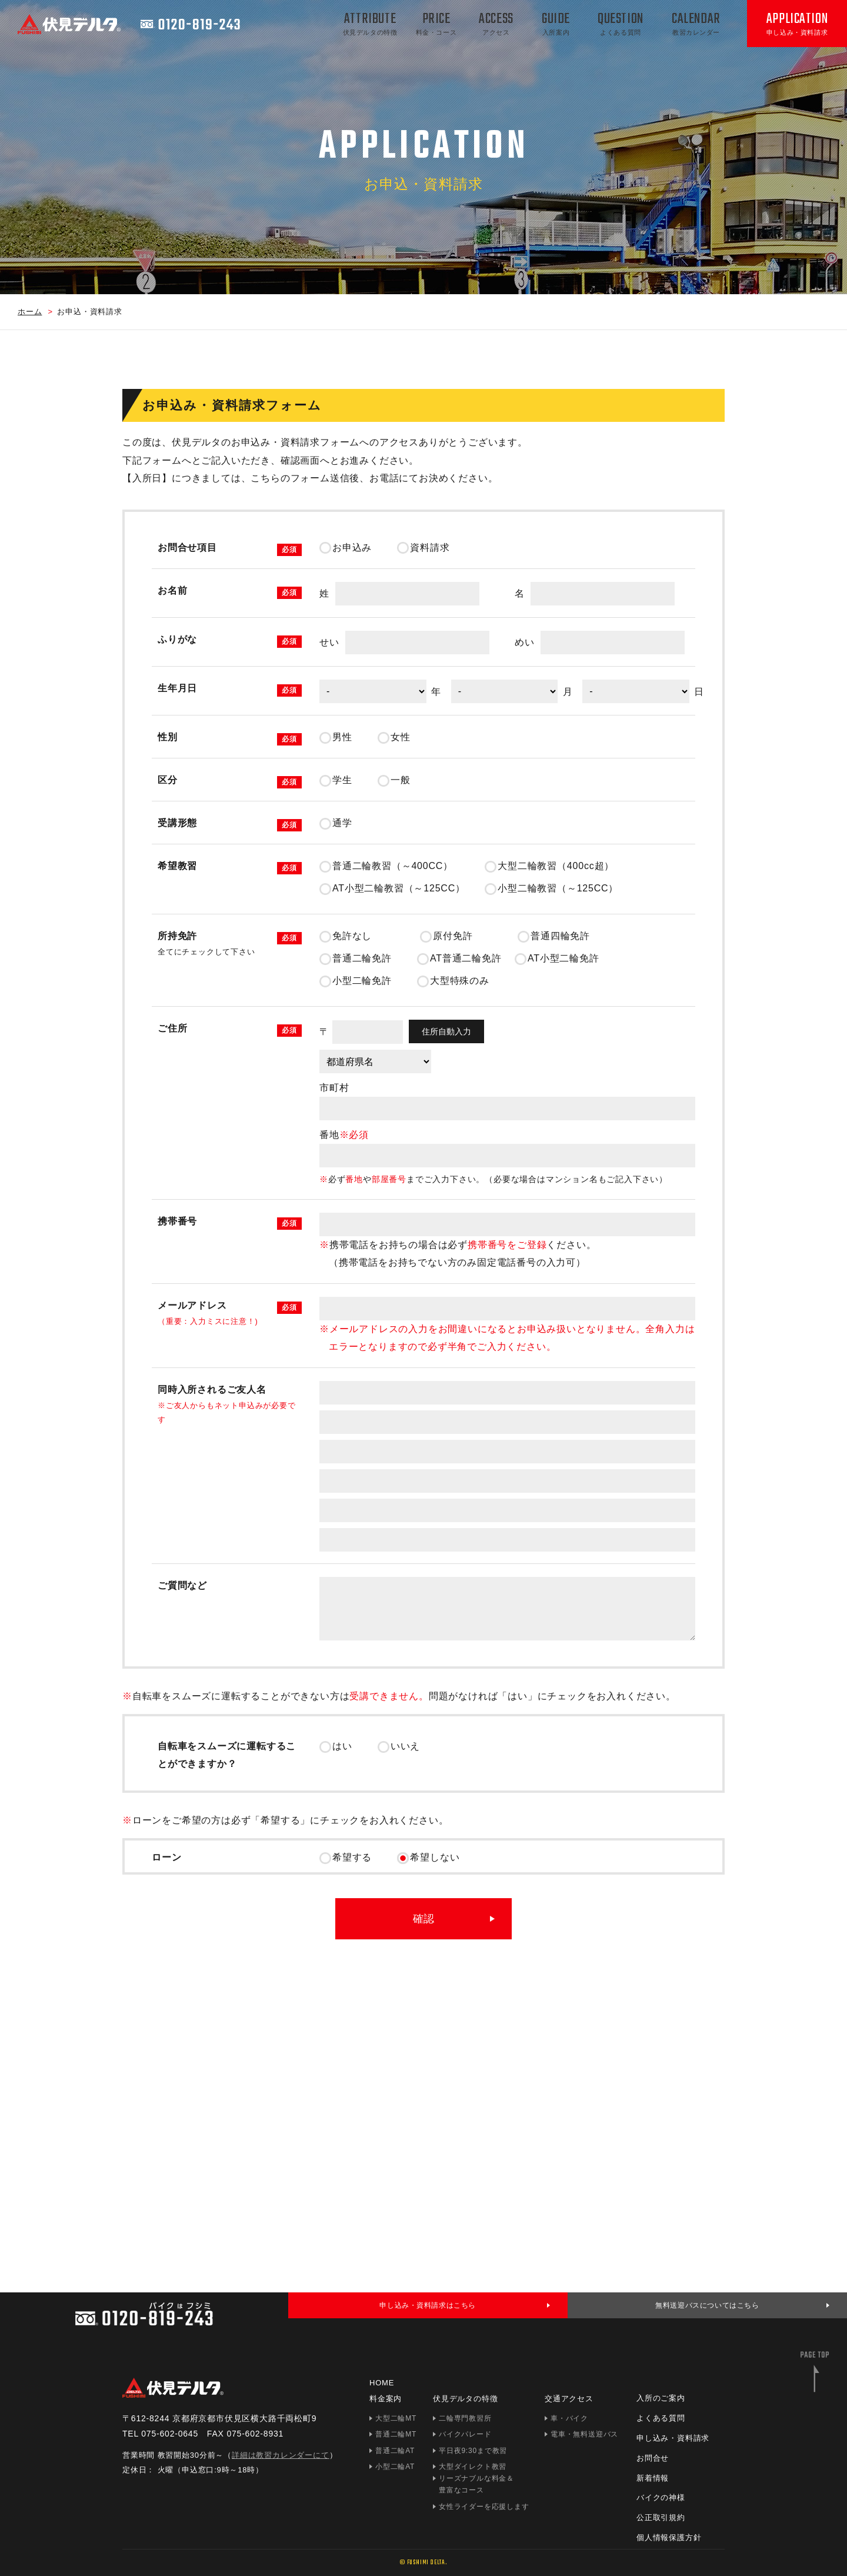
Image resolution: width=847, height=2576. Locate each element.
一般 (394, 780)
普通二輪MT (395, 2434)
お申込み (345, 548)
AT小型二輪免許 (557, 959)
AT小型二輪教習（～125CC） (392, 889)
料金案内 (385, 2398)
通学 (335, 823)
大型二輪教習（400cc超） (549, 867)
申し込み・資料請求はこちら (427, 2313)
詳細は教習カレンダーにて (280, 2455)
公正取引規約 (660, 2518)
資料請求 (423, 548)
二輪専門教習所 (465, 2418)
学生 (335, 780)
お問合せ (652, 2458)
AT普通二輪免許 (459, 959)
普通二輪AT (395, 2451)
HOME (381, 2382)
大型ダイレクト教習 (472, 2466)
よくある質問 (660, 2418)
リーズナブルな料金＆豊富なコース (476, 2484)
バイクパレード (465, 2434)
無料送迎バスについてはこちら (707, 2313)
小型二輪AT (395, 2466)
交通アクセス (569, 2398)
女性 (394, 737)
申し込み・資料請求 (672, 2438)
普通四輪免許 (554, 937)
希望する (345, 1857)
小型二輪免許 (355, 981)
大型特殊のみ (453, 981)
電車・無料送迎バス (584, 2434)
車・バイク (569, 2418)
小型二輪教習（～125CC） (551, 889)
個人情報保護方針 (668, 2537)
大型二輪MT (395, 2418)
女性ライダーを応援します (484, 2506)
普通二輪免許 (355, 959)
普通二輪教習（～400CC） (386, 867)
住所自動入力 (446, 1031)
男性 (335, 737)
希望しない (428, 1857)
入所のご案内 (660, 2398)
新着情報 (652, 2478)
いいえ (399, 1746)
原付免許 (446, 937)
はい (335, 1746)
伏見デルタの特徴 (465, 2398)
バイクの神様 (660, 2498)
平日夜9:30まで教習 (473, 2451)
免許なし (345, 937)
